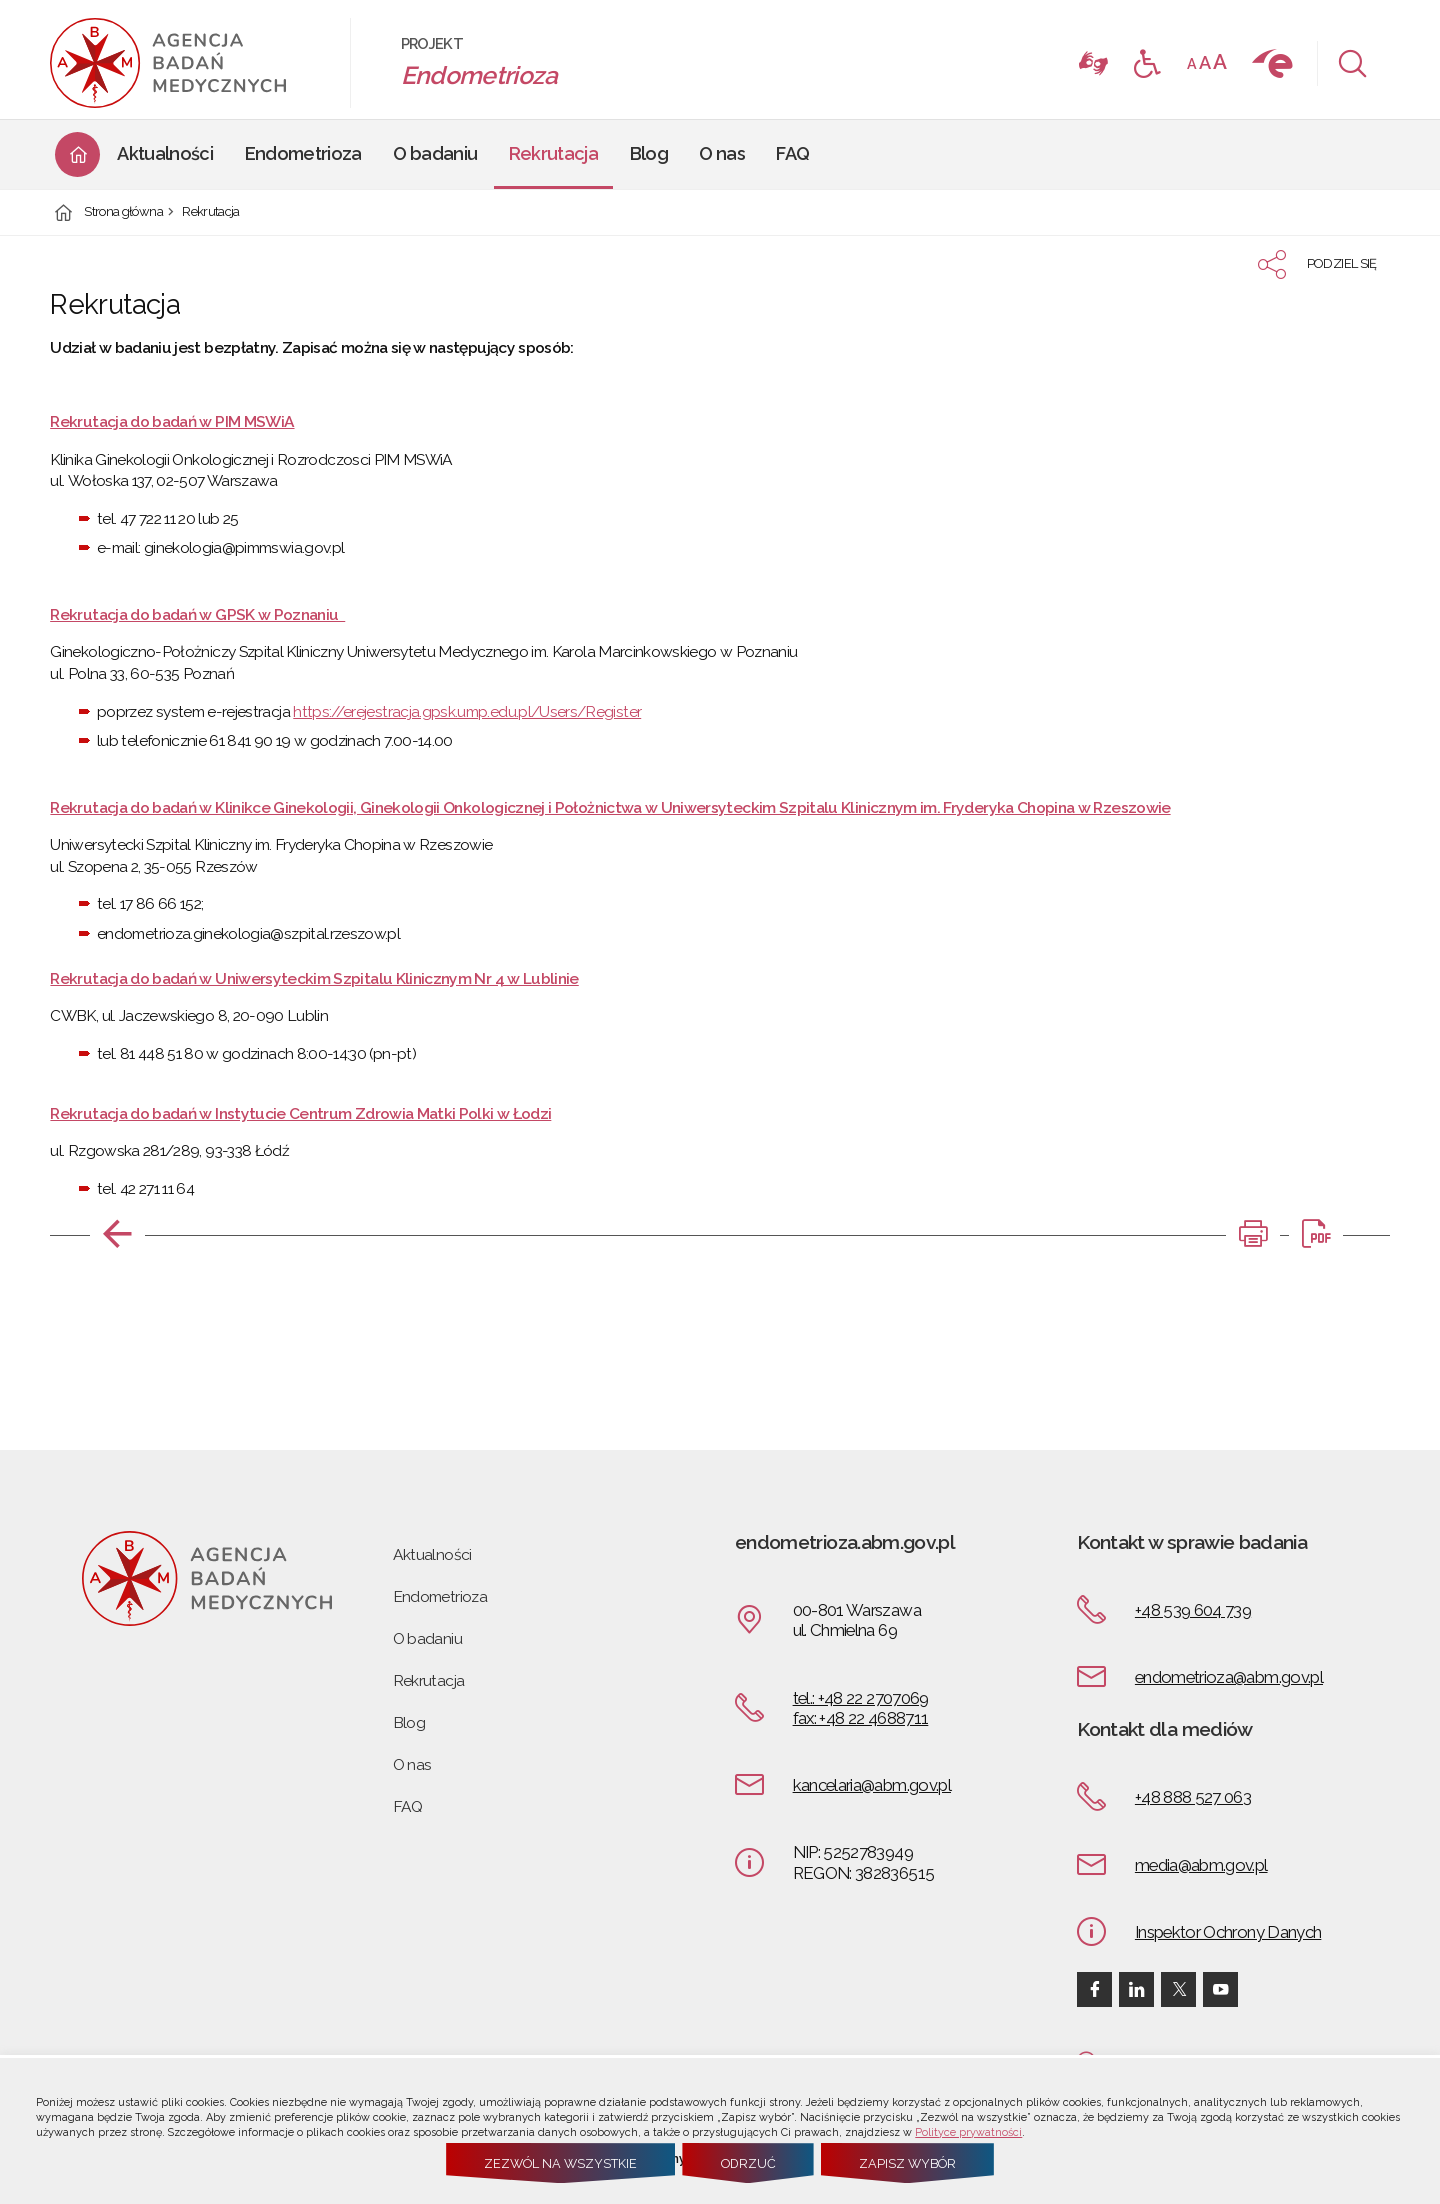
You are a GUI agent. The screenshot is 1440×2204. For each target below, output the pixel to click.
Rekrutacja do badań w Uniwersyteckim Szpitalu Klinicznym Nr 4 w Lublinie (314, 978)
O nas (412, 1764)
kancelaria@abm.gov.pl (872, 1785)
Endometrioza (440, 1596)
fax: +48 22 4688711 (861, 1718)
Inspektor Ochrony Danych (1228, 1932)
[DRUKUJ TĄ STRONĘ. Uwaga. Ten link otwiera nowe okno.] (1253, 1234)
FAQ (408, 1806)
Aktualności (432, 1554)
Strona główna (123, 212)
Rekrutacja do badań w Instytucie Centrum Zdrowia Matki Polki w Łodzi (300, 1113)
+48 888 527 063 (1193, 1797)
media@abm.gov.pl (1201, 1865)
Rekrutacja (211, 212)
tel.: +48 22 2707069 (861, 1698)
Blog (409, 1722)
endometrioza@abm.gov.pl (1229, 1677)
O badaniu (427, 1638)
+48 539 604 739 (1193, 1610)
